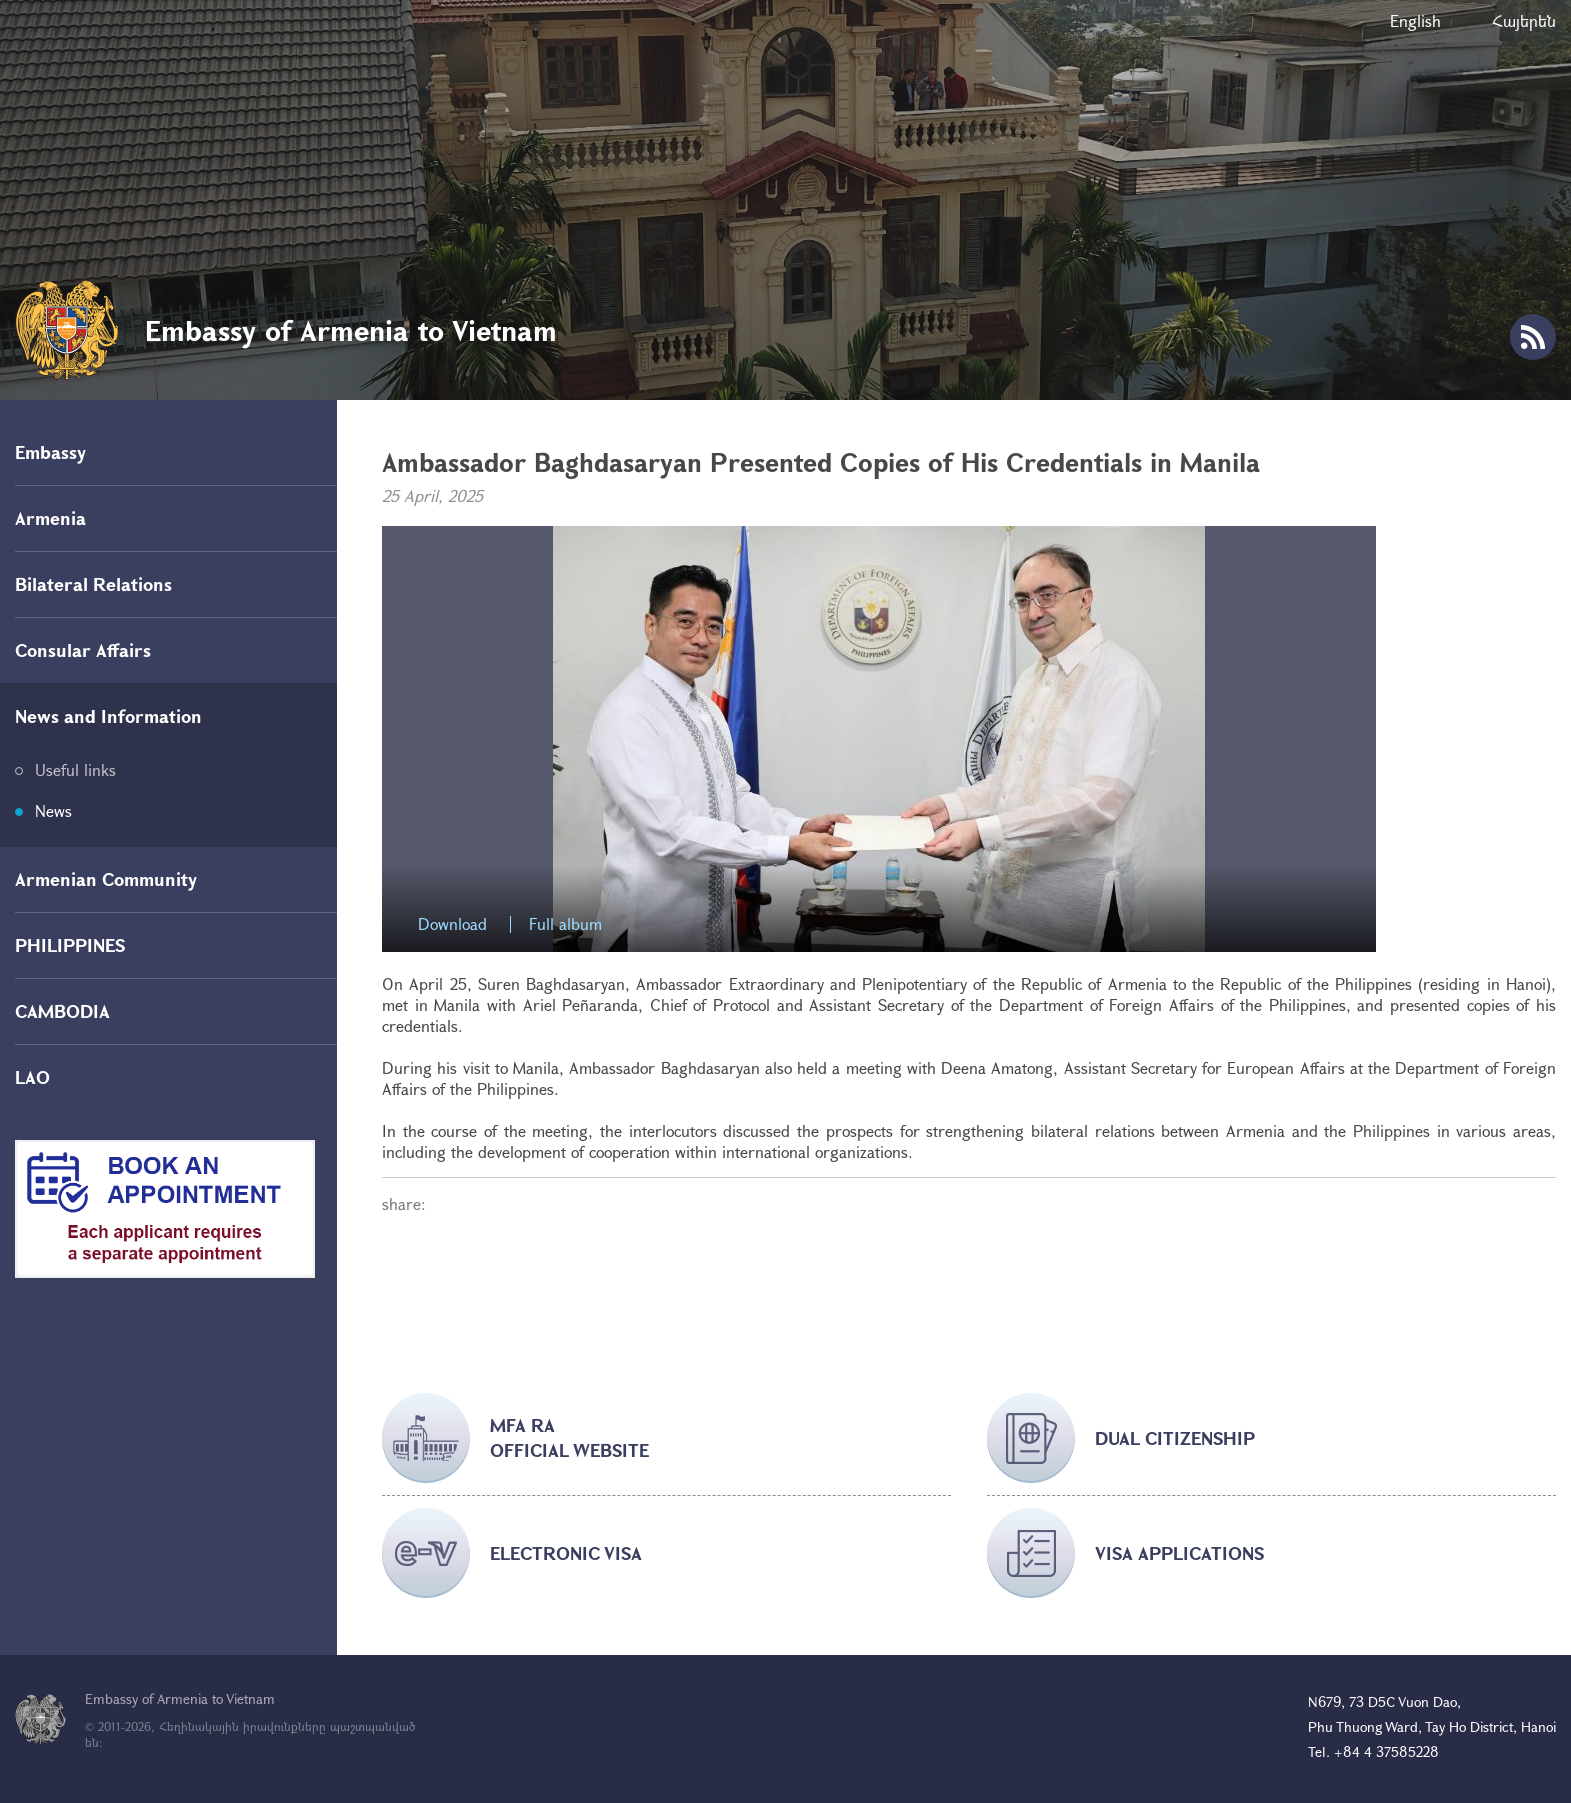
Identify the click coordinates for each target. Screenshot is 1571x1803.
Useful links (75, 769)
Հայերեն (1524, 20)
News (53, 810)
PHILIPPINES (70, 945)
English (1415, 20)
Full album (565, 924)
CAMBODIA (62, 1011)
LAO (32, 1077)
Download (452, 924)
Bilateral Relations (93, 584)
